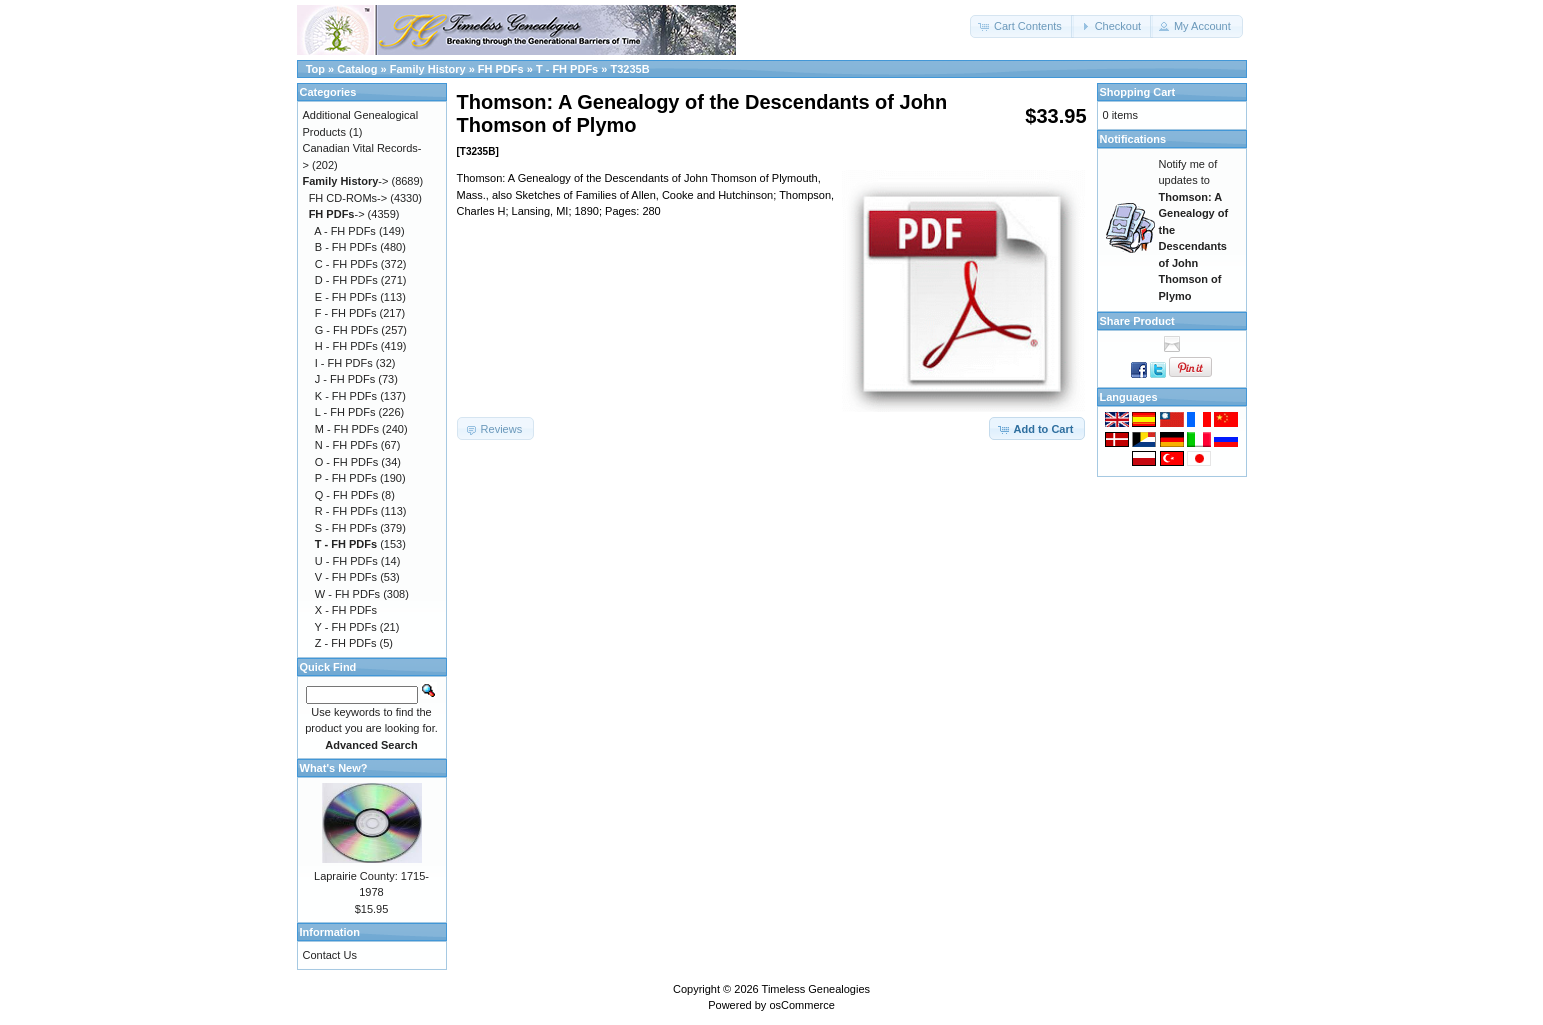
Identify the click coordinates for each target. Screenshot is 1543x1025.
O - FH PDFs (347, 462)
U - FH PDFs (346, 561)
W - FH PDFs (347, 594)
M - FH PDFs (347, 429)
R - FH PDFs (346, 511)
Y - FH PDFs (346, 627)
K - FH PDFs (346, 396)
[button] (1022, 26)
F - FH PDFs (346, 313)
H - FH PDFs (346, 346)
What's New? (334, 768)
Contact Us (330, 955)
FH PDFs (501, 69)
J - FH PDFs (345, 379)
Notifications (1133, 139)
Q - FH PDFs (347, 495)
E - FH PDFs (346, 297)
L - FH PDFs (345, 412)
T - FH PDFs (567, 69)
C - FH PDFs (346, 264)
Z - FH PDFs (346, 643)
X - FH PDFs (346, 610)
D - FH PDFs (346, 280)
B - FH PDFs (346, 247)
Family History (428, 69)
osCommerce (801, 1005)
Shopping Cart (1138, 92)
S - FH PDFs (346, 528)
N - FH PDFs (346, 445)
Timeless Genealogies (816, 989)
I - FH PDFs (344, 363)
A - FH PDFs (345, 231)
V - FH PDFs (346, 577)
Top (315, 69)
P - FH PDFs (346, 478)
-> (346, 181)
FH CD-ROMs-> (348, 198)
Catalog (357, 69)
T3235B (629, 69)
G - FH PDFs (347, 330)
